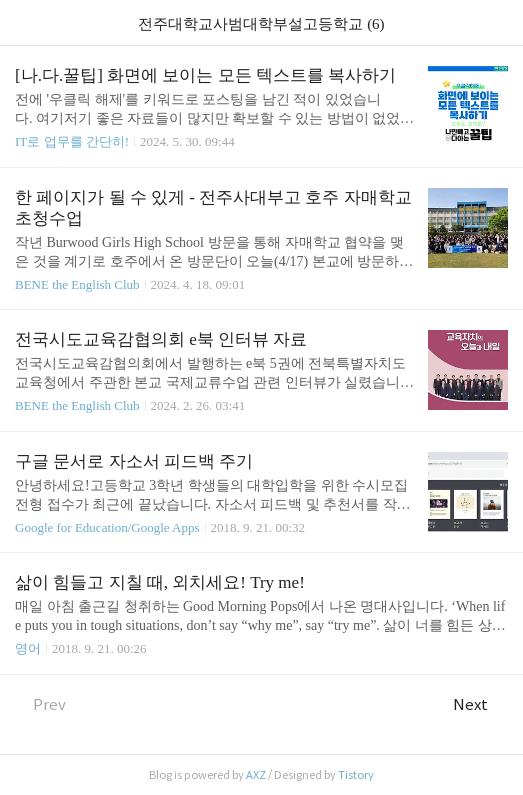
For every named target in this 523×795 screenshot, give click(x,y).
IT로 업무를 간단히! (72, 141)
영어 (28, 648)
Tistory (356, 775)
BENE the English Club (77, 284)
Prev (40, 704)
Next (480, 704)
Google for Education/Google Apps (107, 527)
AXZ (256, 775)
